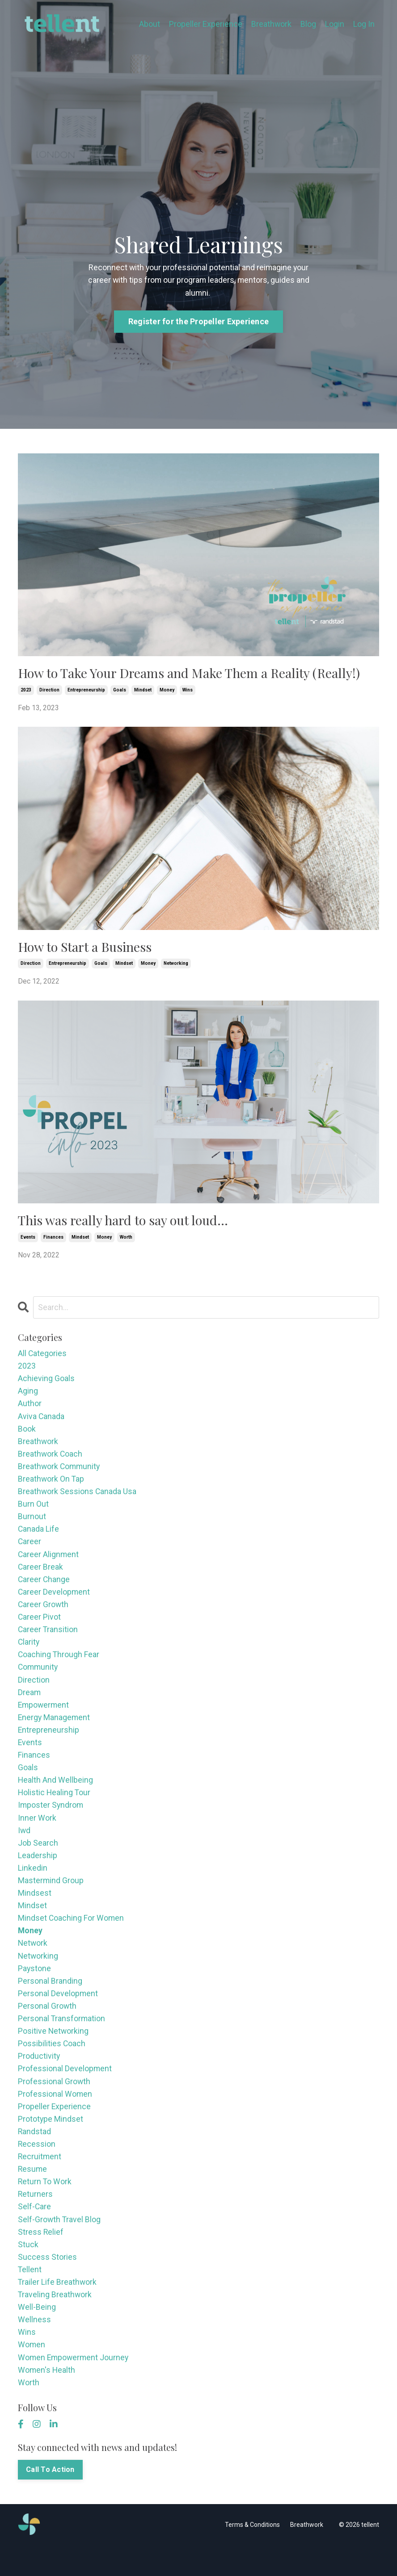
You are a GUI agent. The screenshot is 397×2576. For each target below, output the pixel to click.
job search (38, 1859)
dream (29, 1705)
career (30, 1550)
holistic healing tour (55, 1808)
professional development (65, 2091)
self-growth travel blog (59, 2245)
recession (37, 2168)
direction (49, 693)
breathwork (38, 1448)
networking (176, 967)
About (149, 24)
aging (28, 1396)
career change (44, 1589)
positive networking (53, 2052)
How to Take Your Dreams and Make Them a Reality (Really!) (197, 676)
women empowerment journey (74, 2387)
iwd (24, 1846)
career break (40, 1576)
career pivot (39, 1628)
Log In (364, 24)
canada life (38, 1538)
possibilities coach (52, 2065)
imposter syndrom (51, 1821)
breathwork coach (50, 1461)
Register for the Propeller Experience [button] (198, 324)
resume (33, 2194)
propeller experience (54, 2129)
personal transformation (62, 2039)
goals (119, 693)
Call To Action (50, 2500)
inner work (37, 1834)
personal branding (50, 2001)
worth (126, 1241)
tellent (30, 2297)
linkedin (32, 1885)
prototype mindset (51, 2142)
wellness (34, 2348)
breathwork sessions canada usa (77, 1499)
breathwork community (60, 1474)
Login (334, 24)
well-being (37, 2335)
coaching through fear (59, 1666)
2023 (26, 693)
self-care (34, 2232)
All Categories (42, 1357)
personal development (58, 2014)
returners (35, 2219)
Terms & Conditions (252, 2555)
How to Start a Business (88, 950)
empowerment (44, 1718)
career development (54, 1602)
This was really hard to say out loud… (127, 1224)
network (33, 1962)
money (167, 693)
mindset (143, 693)
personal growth (47, 2026)
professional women (55, 2116)
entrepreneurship (86, 693)
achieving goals (46, 1383)
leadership (37, 1872)
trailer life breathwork (57, 2309)
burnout (32, 1525)
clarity (29, 1654)
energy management (54, 1731)
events (28, 1241)
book (27, 1435)
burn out (33, 1512)
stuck (28, 2271)
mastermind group (51, 1898)
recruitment (40, 2181)
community (38, 1679)
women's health (47, 2399)
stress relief (41, 2258)
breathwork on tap (51, 1486)
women (32, 2374)
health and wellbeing (55, 1795)
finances (53, 1241)
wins (187, 693)
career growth (43, 1615)
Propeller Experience (205, 24)
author (30, 1409)
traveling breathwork (55, 2322)
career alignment (49, 1563)
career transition (48, 1641)
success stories (47, 2284)
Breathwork (271, 24)
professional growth (54, 2104)
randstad (34, 2155)
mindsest (34, 1911)
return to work (45, 2207)
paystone (34, 1988)
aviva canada (41, 1422)
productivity (39, 2078)
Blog (308, 24)
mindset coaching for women (71, 1936)
